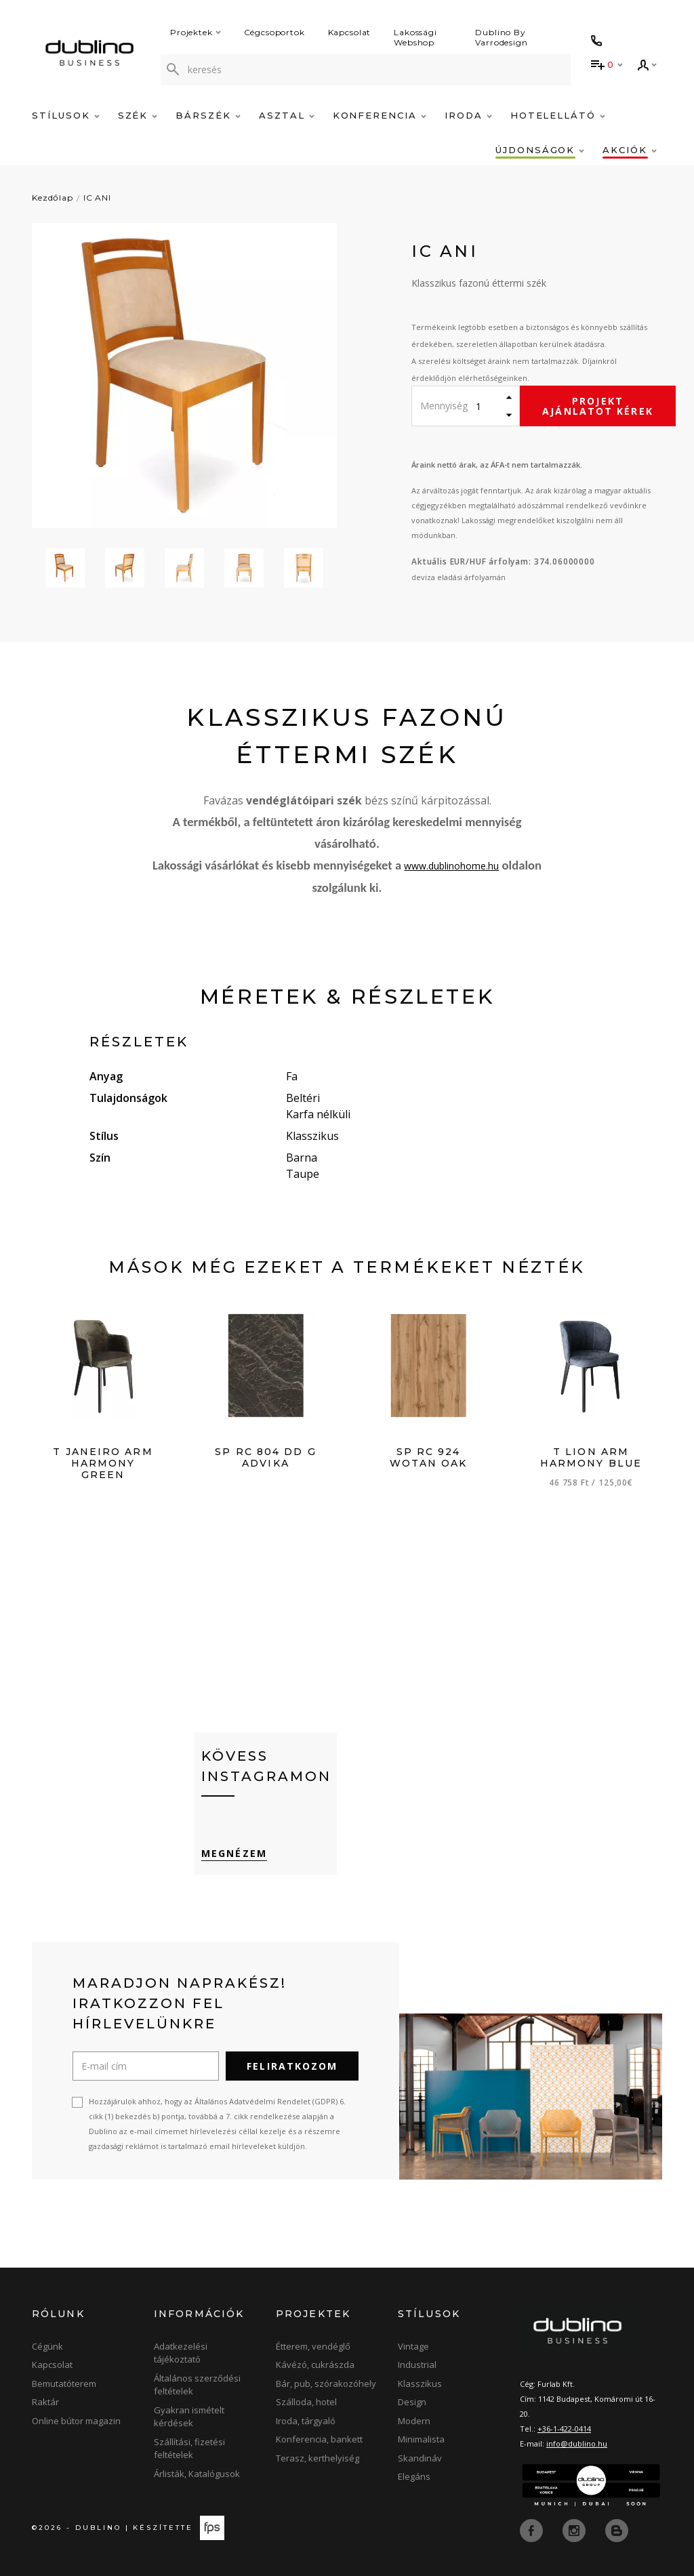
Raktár (45, 2402)
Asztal (286, 115)
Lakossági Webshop (415, 37)
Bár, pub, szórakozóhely (326, 2383)
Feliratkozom (292, 2066)
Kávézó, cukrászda (315, 2365)
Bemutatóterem (64, 2383)
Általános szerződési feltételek (197, 2385)
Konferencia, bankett (319, 2440)
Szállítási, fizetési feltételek (189, 2448)
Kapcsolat (349, 32)
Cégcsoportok (274, 32)
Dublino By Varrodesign (501, 37)
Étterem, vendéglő (313, 2346)
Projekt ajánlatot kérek (597, 405)
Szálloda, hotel (306, 2402)
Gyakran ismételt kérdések (189, 2417)
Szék (138, 115)
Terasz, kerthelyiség (317, 2458)
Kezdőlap (52, 197)
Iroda (468, 115)
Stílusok (66, 115)
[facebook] (533, 2529)
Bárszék (208, 115)
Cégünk (47, 2346)
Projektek (195, 32)
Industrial (417, 2365)
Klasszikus (420, 2383)
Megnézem (234, 1853)
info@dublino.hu (576, 2443)
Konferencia (379, 115)
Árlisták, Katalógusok (197, 2474)
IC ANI (97, 197)
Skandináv (420, 2458)
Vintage (413, 2346)
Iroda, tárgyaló (305, 2421)
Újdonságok (539, 149)
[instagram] (575, 2529)
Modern (414, 2421)
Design (412, 2402)
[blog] (616, 2529)
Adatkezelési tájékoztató (180, 2353)
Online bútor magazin (76, 2421)
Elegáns (414, 2477)
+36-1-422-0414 (564, 2429)
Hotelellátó (557, 115)
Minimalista (421, 2440)
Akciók (630, 149)
